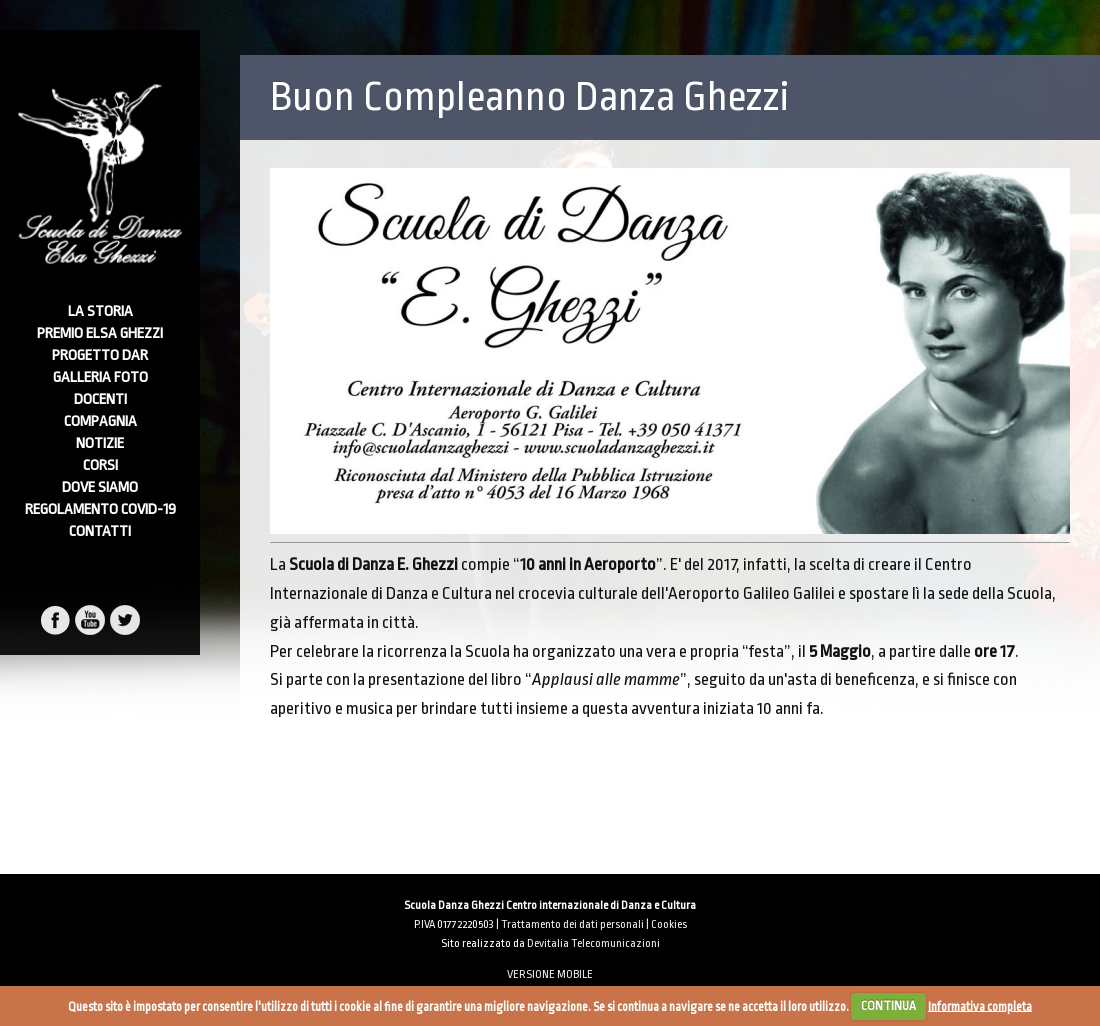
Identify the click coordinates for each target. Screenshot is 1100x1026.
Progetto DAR (100, 355)
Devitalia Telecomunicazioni (593, 943)
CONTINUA (888, 1006)
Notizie (100, 443)
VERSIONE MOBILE (550, 974)
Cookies (669, 924)
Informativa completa (980, 1006)
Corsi (100, 465)
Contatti (100, 531)
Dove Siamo (100, 487)
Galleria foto (100, 377)
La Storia (100, 311)
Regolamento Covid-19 (100, 509)
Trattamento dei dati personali (572, 924)
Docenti (100, 399)
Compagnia (100, 421)
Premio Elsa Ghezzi (100, 333)
